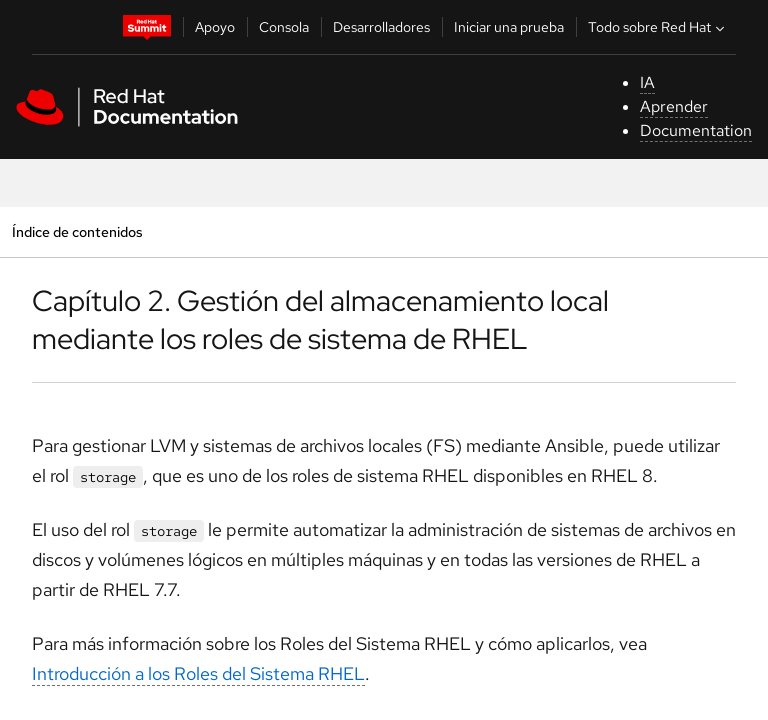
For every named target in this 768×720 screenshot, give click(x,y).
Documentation (696, 130)
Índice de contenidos (77, 231)
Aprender (674, 106)
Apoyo (215, 27)
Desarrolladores (381, 27)
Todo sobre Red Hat (658, 27)
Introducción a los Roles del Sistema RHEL (198, 673)
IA (647, 82)
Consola (284, 27)
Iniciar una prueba (509, 27)
